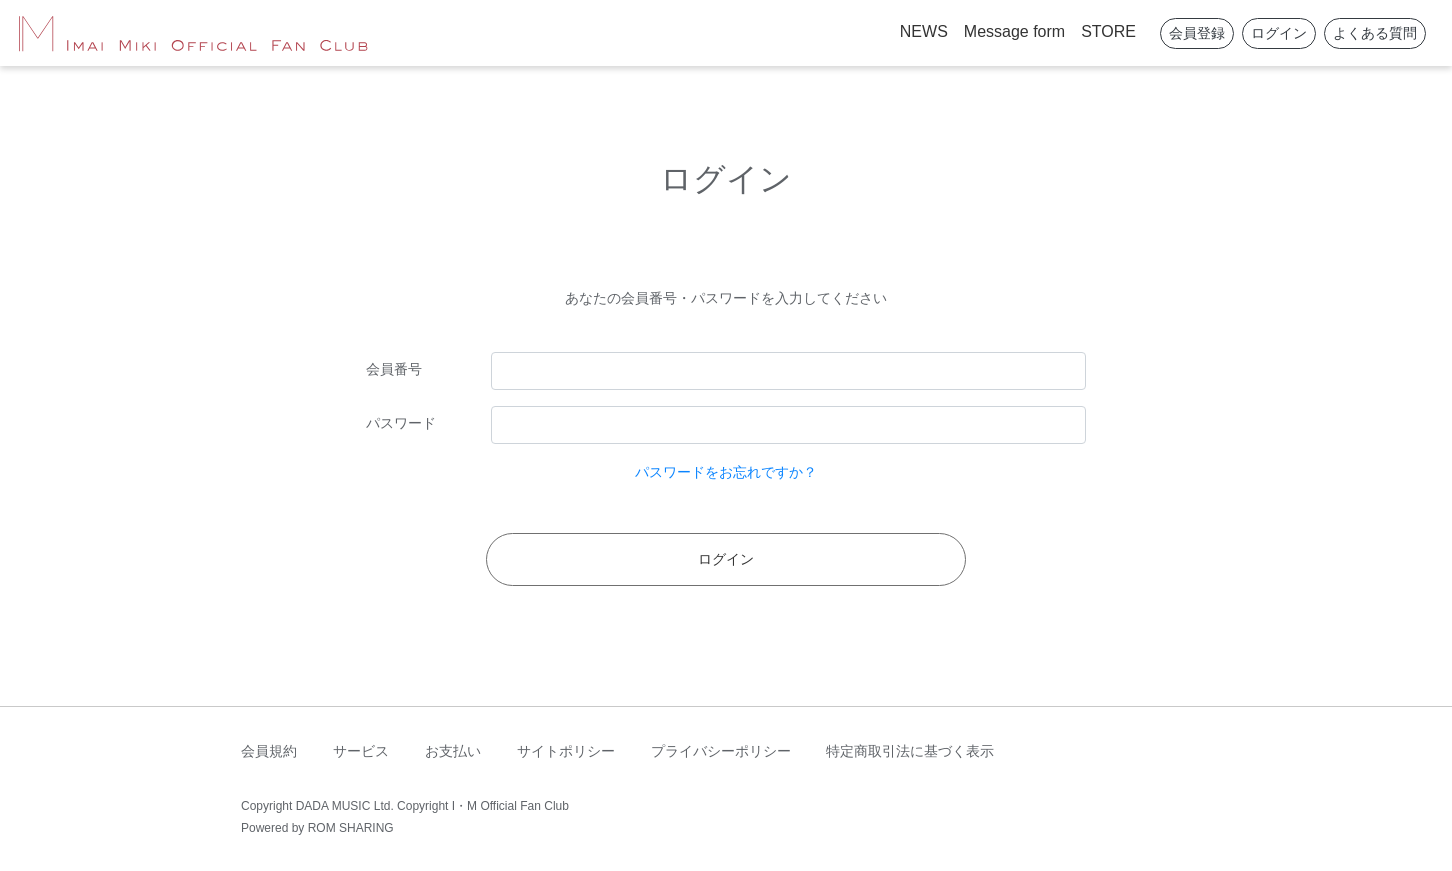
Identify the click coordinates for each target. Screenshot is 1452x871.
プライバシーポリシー (721, 751)
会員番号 (394, 369)
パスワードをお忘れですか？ (726, 472)
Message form (1014, 31)
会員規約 (269, 751)
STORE (1108, 31)
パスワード (401, 423)
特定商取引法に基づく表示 (910, 751)
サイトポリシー (566, 751)
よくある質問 (1375, 33)
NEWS (924, 31)
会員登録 (1197, 33)
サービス (361, 751)
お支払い (453, 751)
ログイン (1279, 33)
